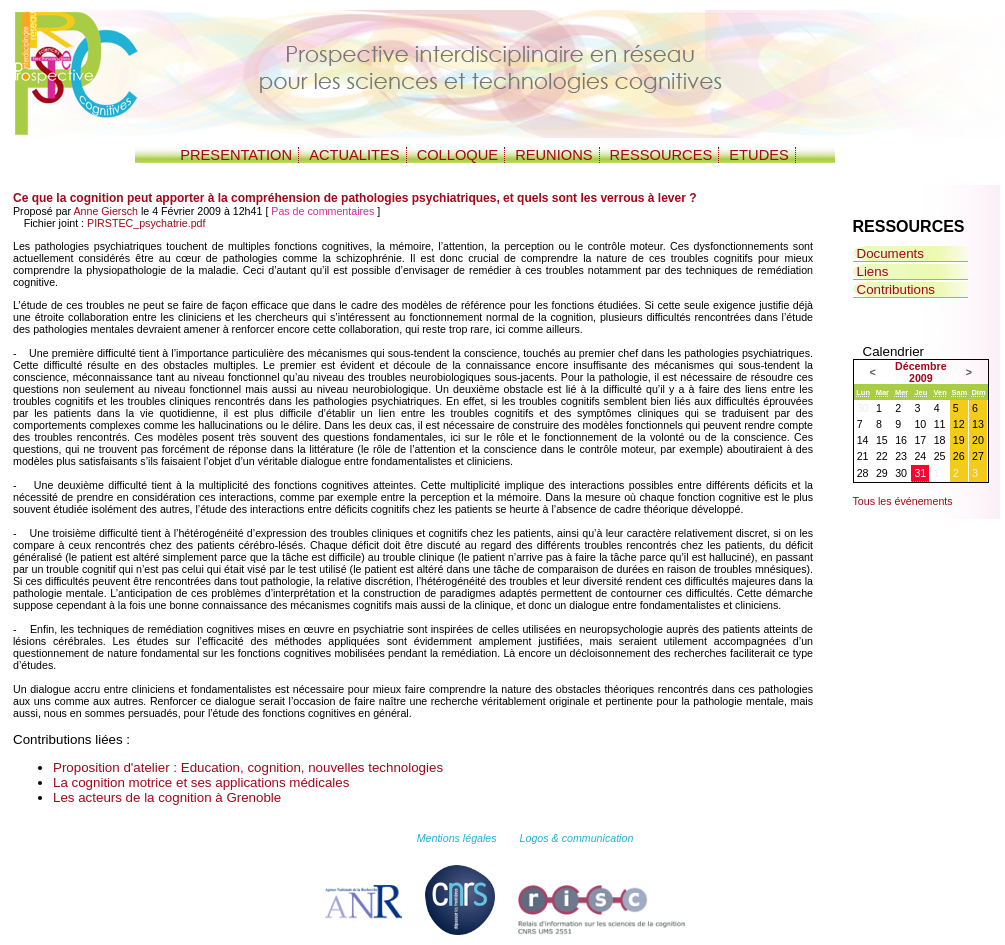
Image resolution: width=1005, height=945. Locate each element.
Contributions (896, 289)
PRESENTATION (236, 155)
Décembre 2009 (921, 372)
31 (920, 473)
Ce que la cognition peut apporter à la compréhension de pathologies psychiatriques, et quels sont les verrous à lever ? (355, 198)
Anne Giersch (105, 211)
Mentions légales (457, 838)
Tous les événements (903, 501)
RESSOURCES (661, 155)
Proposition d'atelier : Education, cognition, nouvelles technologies (248, 767)
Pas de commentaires (322, 211)
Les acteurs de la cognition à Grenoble (167, 797)
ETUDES (758, 155)
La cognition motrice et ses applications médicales (201, 782)
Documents (890, 253)
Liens (873, 271)
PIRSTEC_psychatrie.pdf (146, 223)
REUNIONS (553, 155)
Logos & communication (577, 838)
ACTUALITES (354, 155)
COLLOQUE (457, 155)
